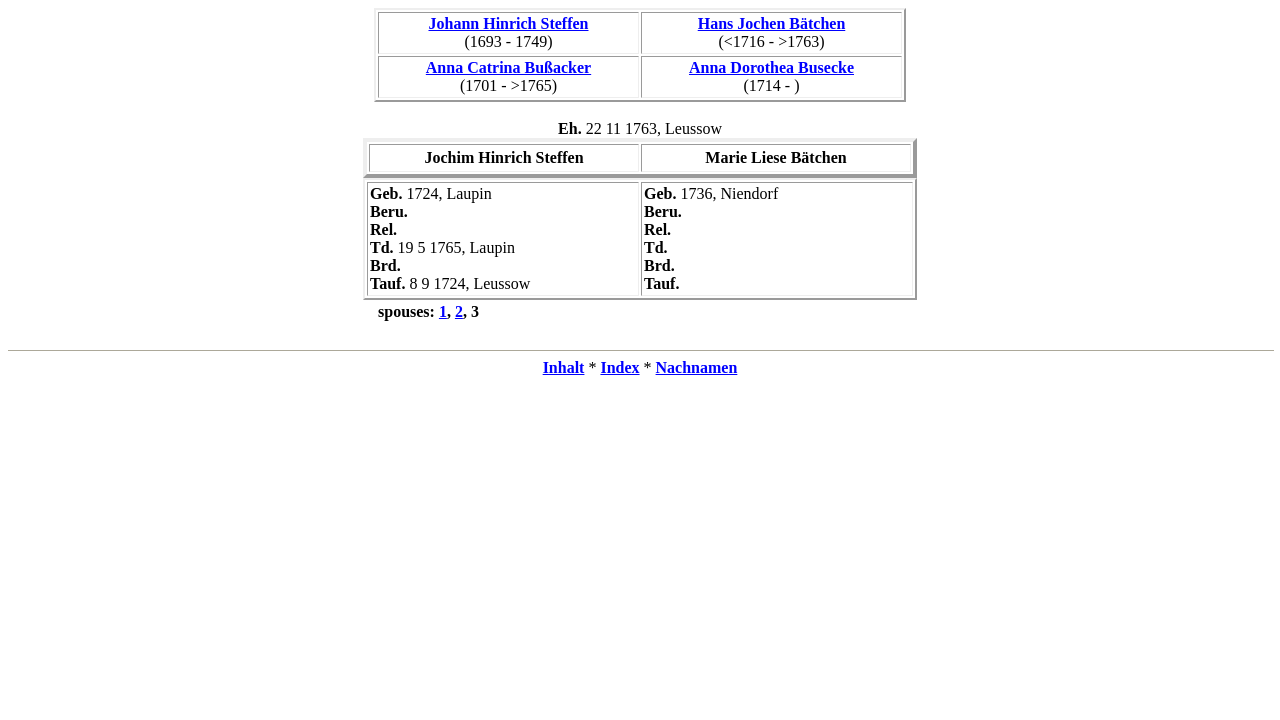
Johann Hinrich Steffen (508, 23)
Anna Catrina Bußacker (508, 67)
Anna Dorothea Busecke (771, 67)
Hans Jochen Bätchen (772, 23)
